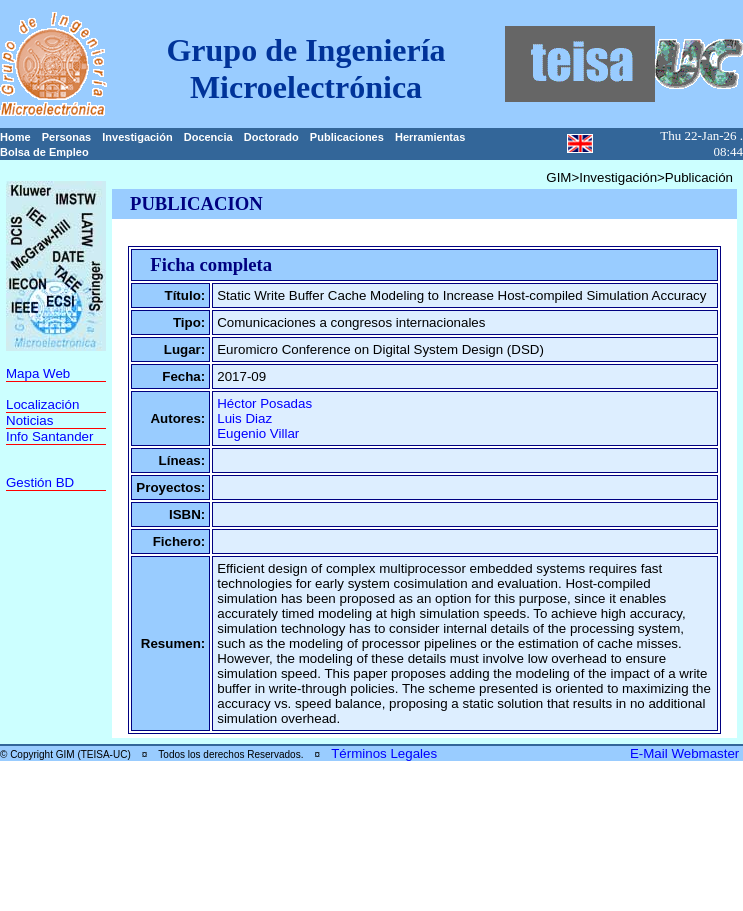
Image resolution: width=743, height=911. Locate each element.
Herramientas (430, 137)
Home (15, 137)
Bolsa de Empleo (44, 152)
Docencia (208, 137)
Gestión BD (40, 482)
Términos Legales (384, 753)
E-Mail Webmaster (686, 753)
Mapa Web (38, 373)
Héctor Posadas (264, 403)
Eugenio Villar (258, 433)
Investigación (137, 137)
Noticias (29, 420)
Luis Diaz (244, 418)
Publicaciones (347, 137)
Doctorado (271, 137)
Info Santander (49, 436)
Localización (42, 404)
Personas (67, 137)
